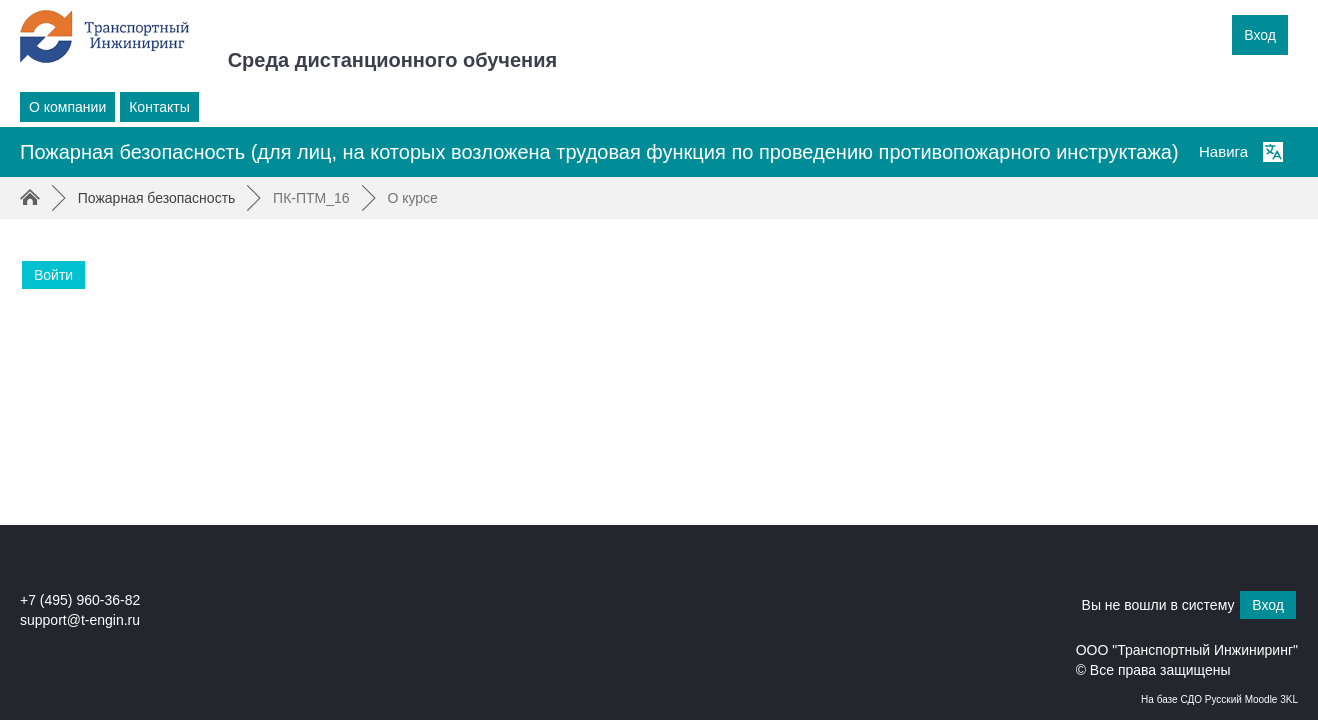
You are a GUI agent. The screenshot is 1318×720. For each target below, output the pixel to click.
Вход (1260, 35)
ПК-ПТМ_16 (311, 198)
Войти (53, 275)
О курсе (412, 198)
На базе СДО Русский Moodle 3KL (1219, 699)
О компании (67, 107)
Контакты (159, 107)
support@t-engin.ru (80, 620)
